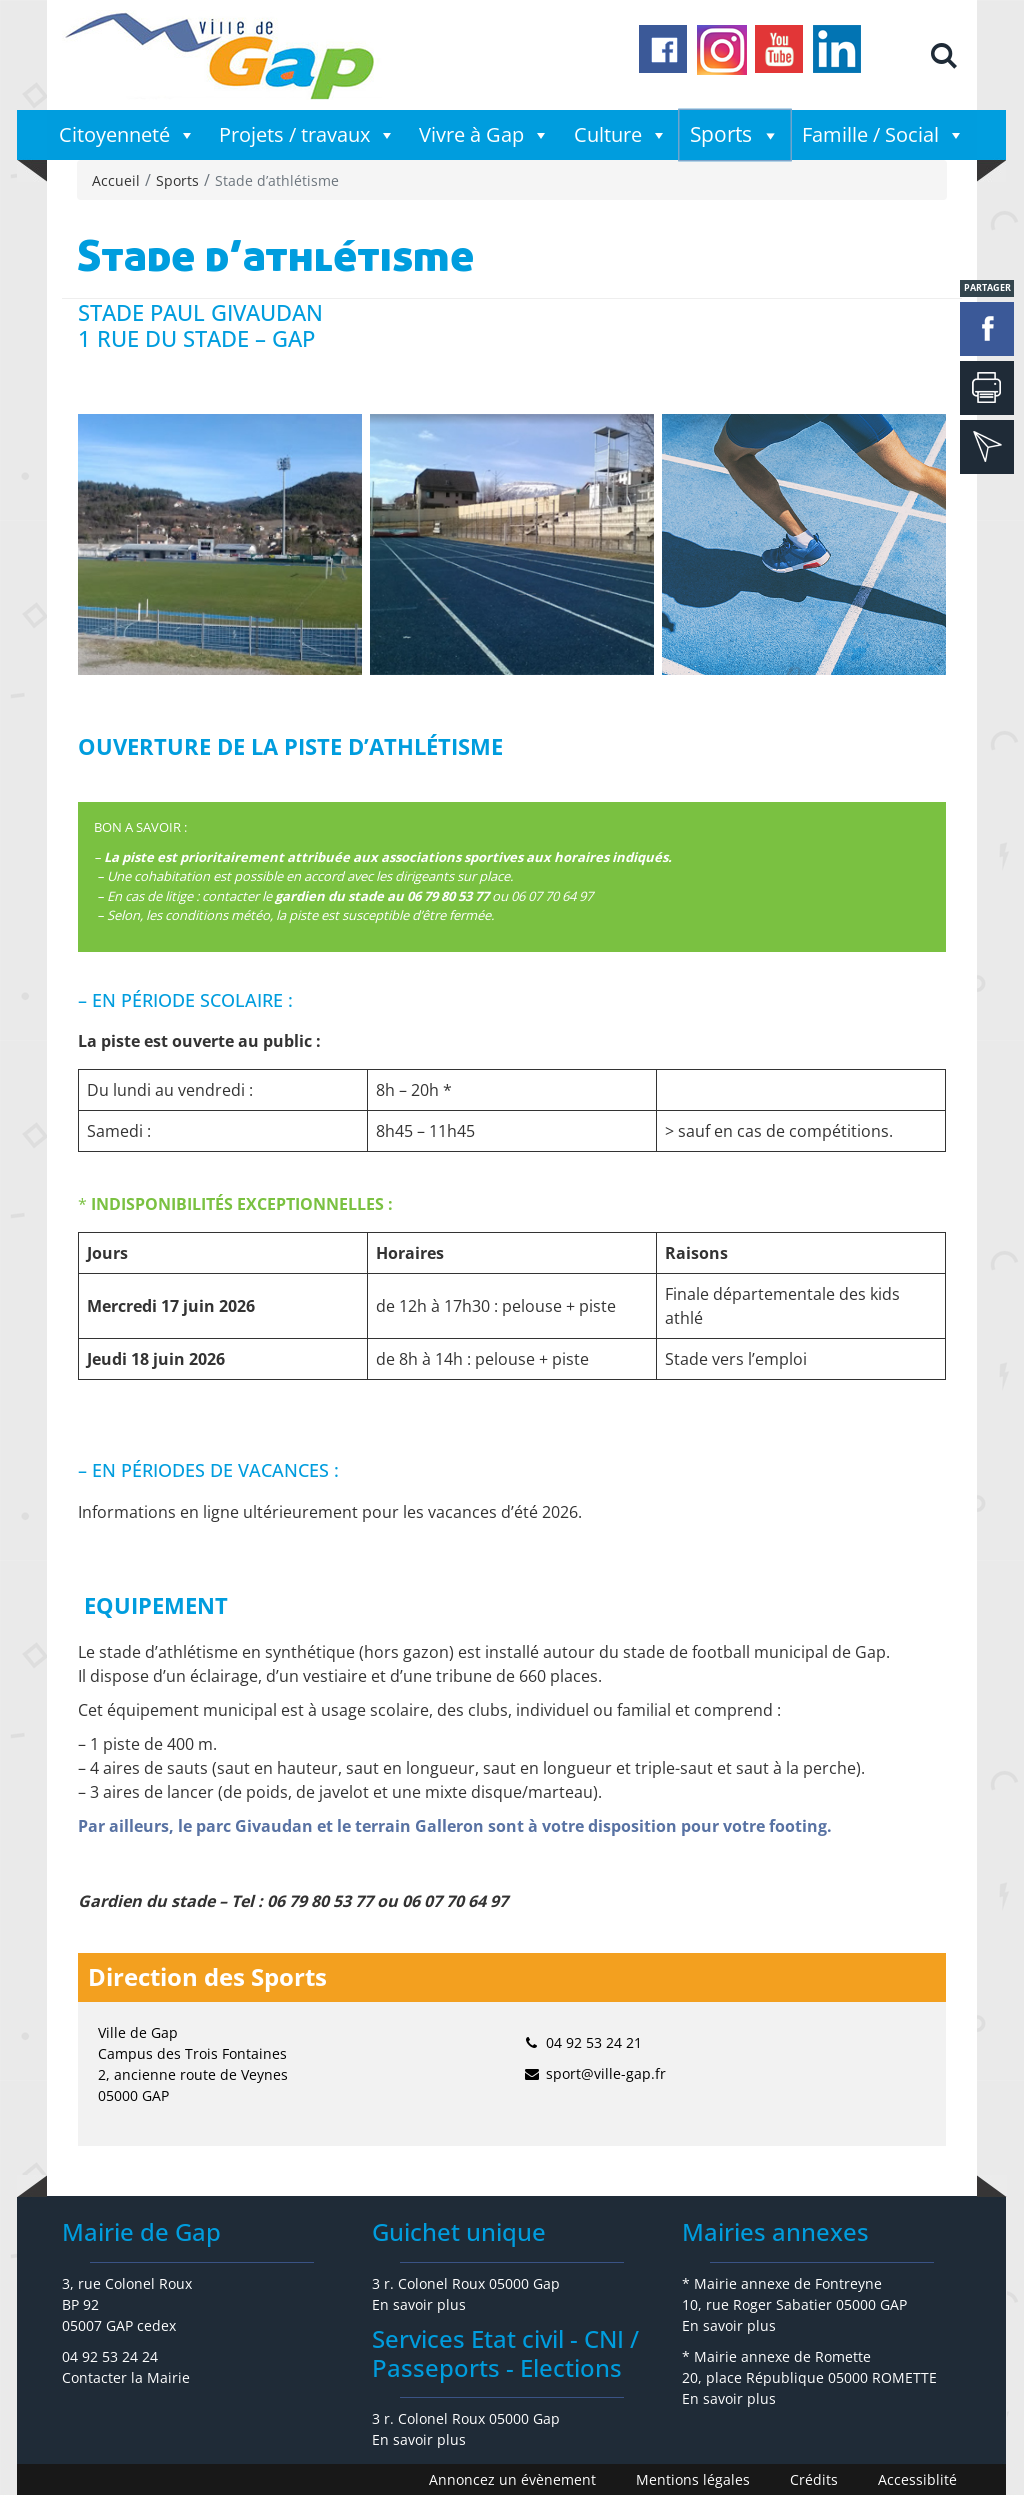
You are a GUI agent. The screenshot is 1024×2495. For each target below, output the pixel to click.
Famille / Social (883, 135)
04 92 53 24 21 (594, 2042)
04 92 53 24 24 (110, 2356)
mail (987, 447)
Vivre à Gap (484, 135)
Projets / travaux (307, 135)
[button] (943, 55)
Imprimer (987, 388)
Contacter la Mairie (126, 2377)
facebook (987, 329)
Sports (735, 135)
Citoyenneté (127, 135)
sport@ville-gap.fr (606, 2073)
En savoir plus (419, 2304)
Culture (621, 135)
